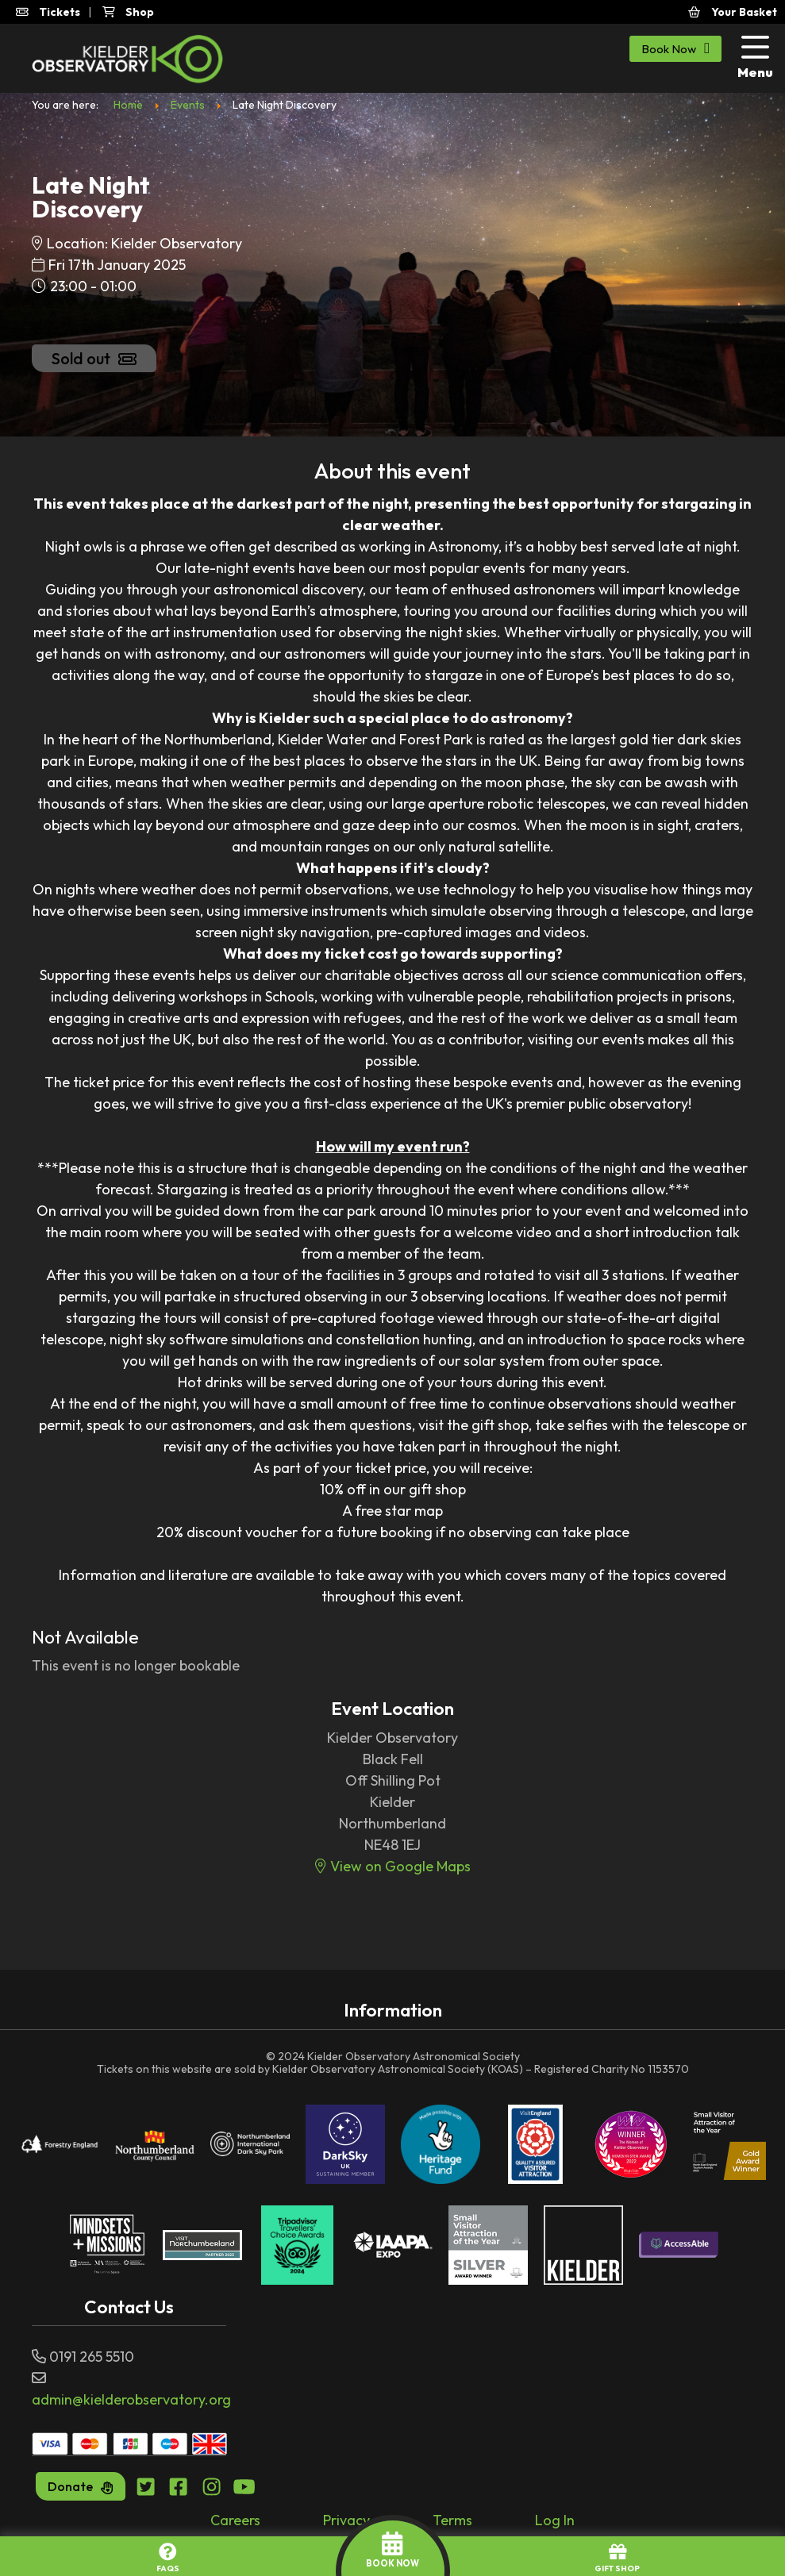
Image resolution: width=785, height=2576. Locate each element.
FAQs (167, 2558)
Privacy (346, 2520)
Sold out (94, 358)
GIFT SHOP (617, 2558)
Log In (555, 2520)
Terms (452, 2520)
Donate (81, 2486)
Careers (235, 2520)
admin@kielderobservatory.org (131, 2399)
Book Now (675, 48)
